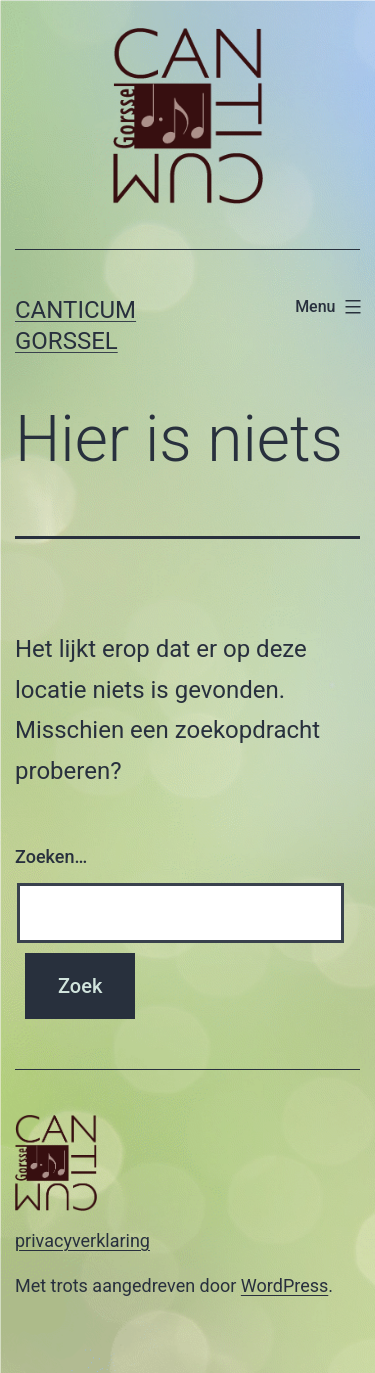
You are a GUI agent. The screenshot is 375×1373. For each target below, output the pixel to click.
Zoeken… (51, 856)
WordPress (284, 1285)
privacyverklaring (82, 1240)
